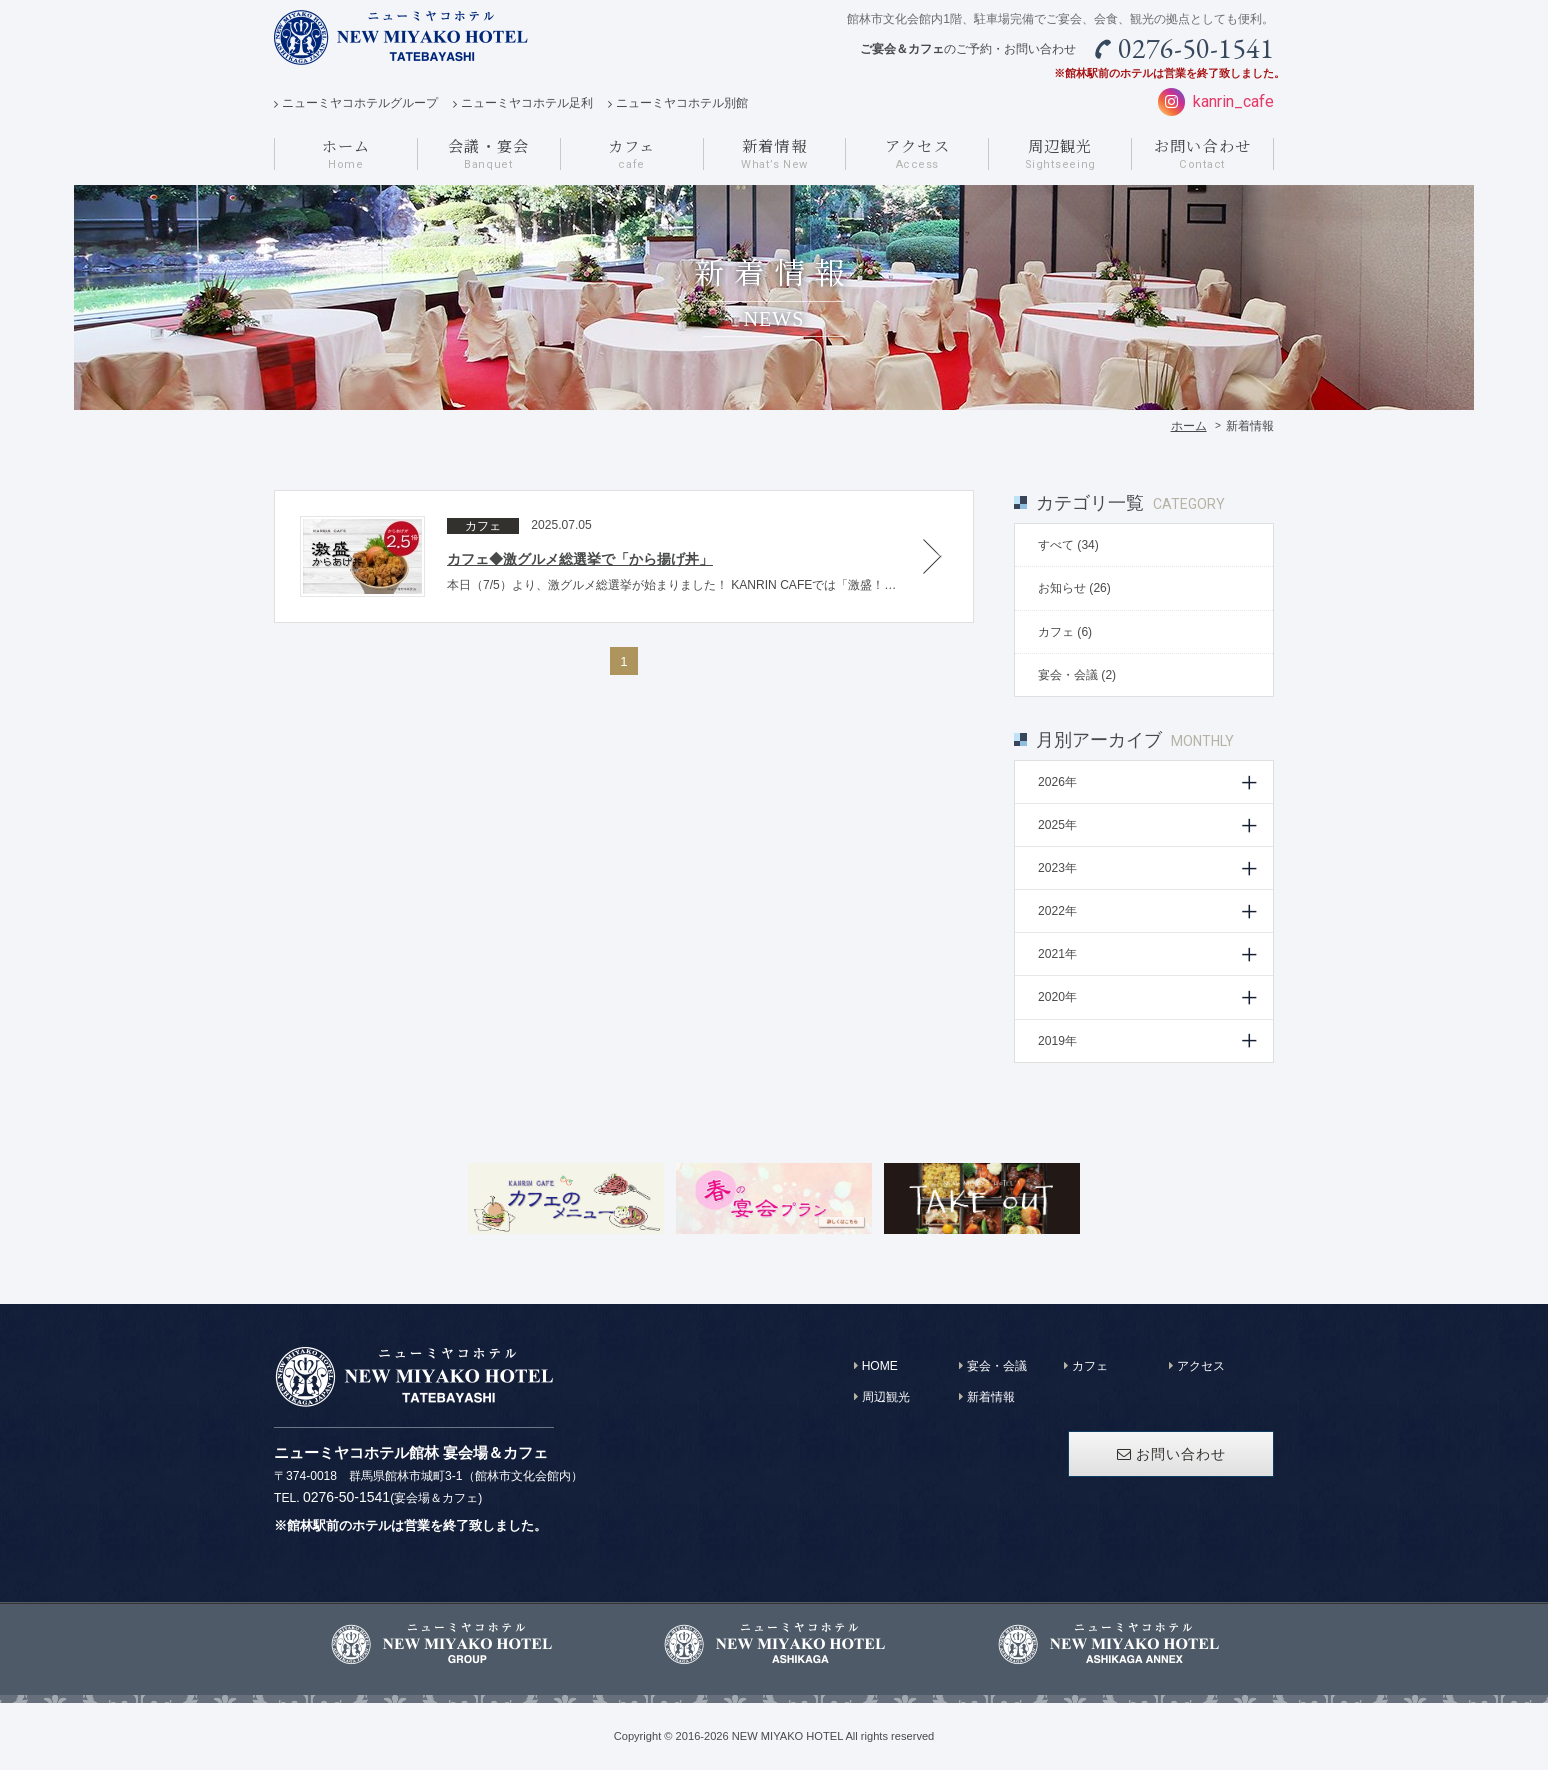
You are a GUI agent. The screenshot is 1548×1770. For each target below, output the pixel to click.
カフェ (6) (1065, 632)
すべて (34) (1068, 545)
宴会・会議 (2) (1077, 675)
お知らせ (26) (1074, 588)
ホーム (1189, 426)
